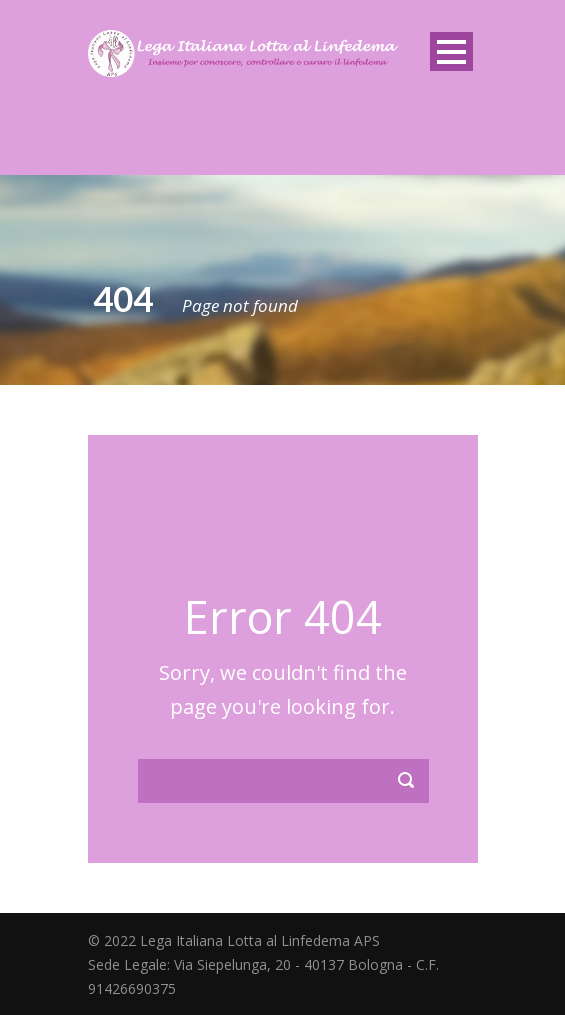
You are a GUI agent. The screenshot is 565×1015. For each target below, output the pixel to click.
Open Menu (451, 51)
